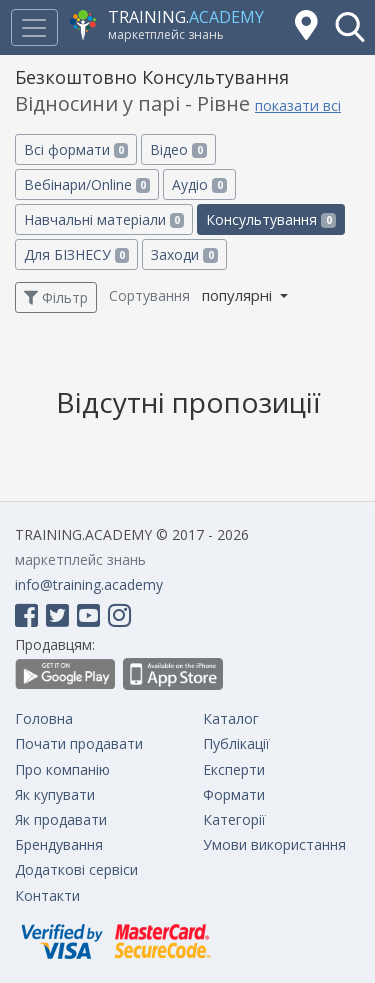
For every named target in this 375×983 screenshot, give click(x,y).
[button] (350, 27)
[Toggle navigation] (34, 27)
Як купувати (55, 794)
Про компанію (62, 769)
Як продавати (61, 819)
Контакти (47, 895)
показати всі (298, 105)
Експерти (234, 769)
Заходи (184, 254)
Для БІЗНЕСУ (76, 254)
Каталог (231, 718)
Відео (178, 149)
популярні (239, 295)
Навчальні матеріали (104, 219)
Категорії (234, 819)
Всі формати (76, 149)
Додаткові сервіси (76, 869)
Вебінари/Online (87, 184)
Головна (44, 718)
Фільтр (56, 297)
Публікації (236, 743)
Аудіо (199, 184)
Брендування (59, 844)
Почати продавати (79, 743)
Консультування (270, 219)
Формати (234, 794)
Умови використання (274, 844)
